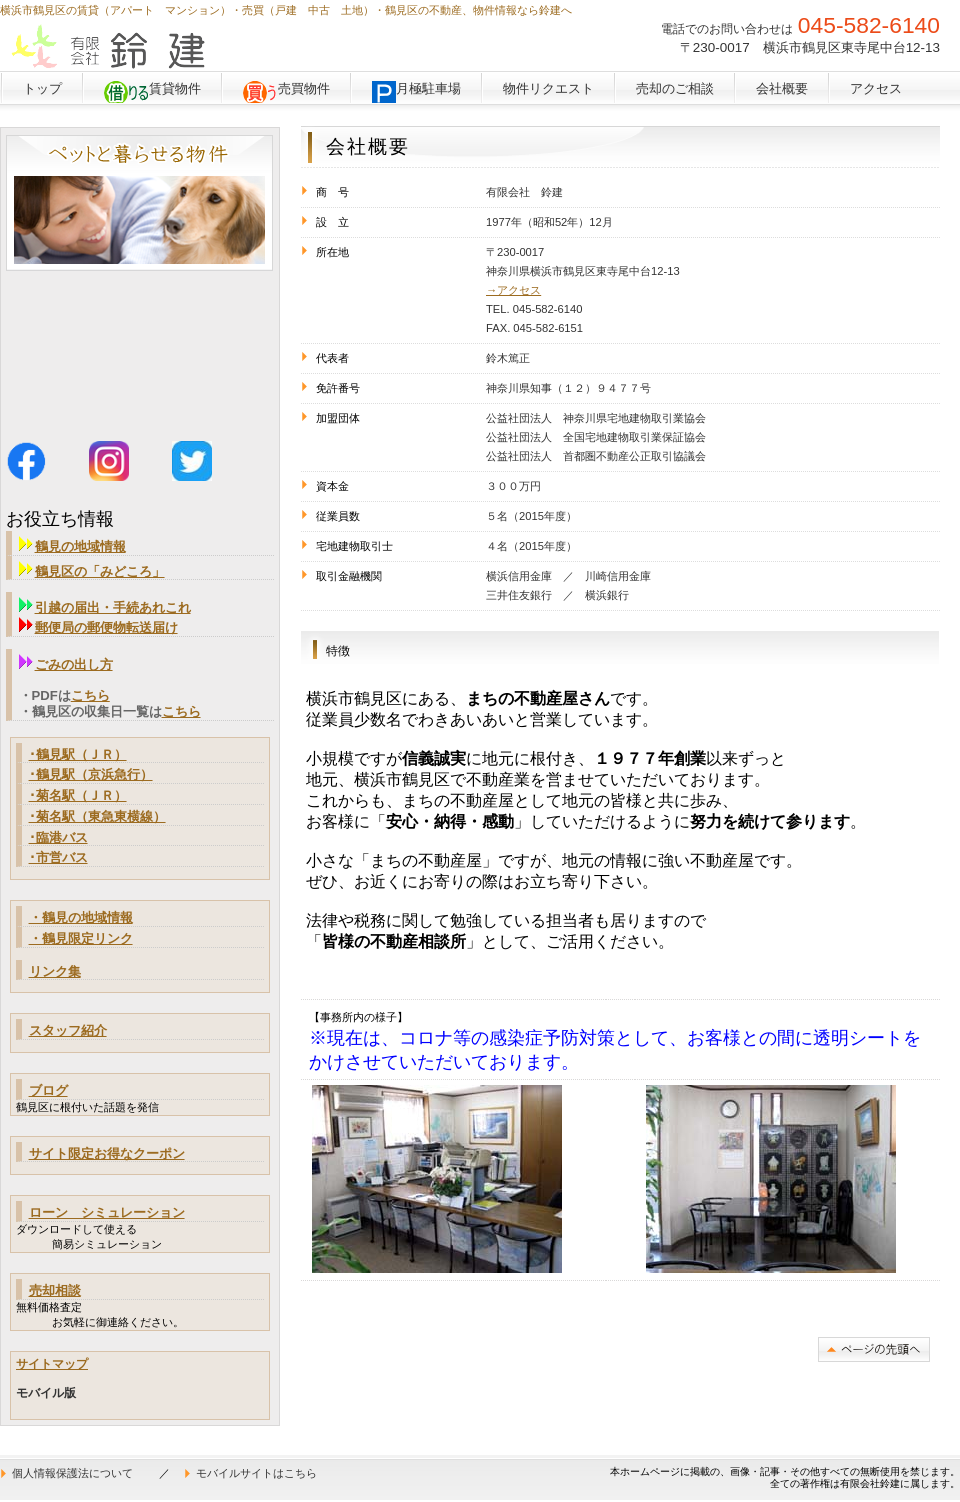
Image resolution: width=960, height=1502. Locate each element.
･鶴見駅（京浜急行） (91, 774)
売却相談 (55, 1290)
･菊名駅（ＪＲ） (78, 795)
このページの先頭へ (874, 1349)
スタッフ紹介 (68, 1030)
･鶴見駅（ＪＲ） (78, 754)
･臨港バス (58, 837)
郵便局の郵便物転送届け (106, 627)
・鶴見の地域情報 (81, 917)
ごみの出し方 (74, 664)
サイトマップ (52, 1364)
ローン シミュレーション (107, 1212)
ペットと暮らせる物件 (139, 203)
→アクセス (513, 290)
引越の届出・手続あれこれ (105, 607)
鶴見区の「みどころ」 (92, 571)
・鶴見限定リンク (81, 938)
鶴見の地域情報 (72, 546)
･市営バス (58, 857)
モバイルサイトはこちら (256, 1473)
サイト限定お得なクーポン (107, 1153)
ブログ (48, 1090)
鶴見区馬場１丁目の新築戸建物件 (139, 344)
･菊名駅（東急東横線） (97, 816)
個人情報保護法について (72, 1473)
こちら (90, 695)
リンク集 (55, 971)
